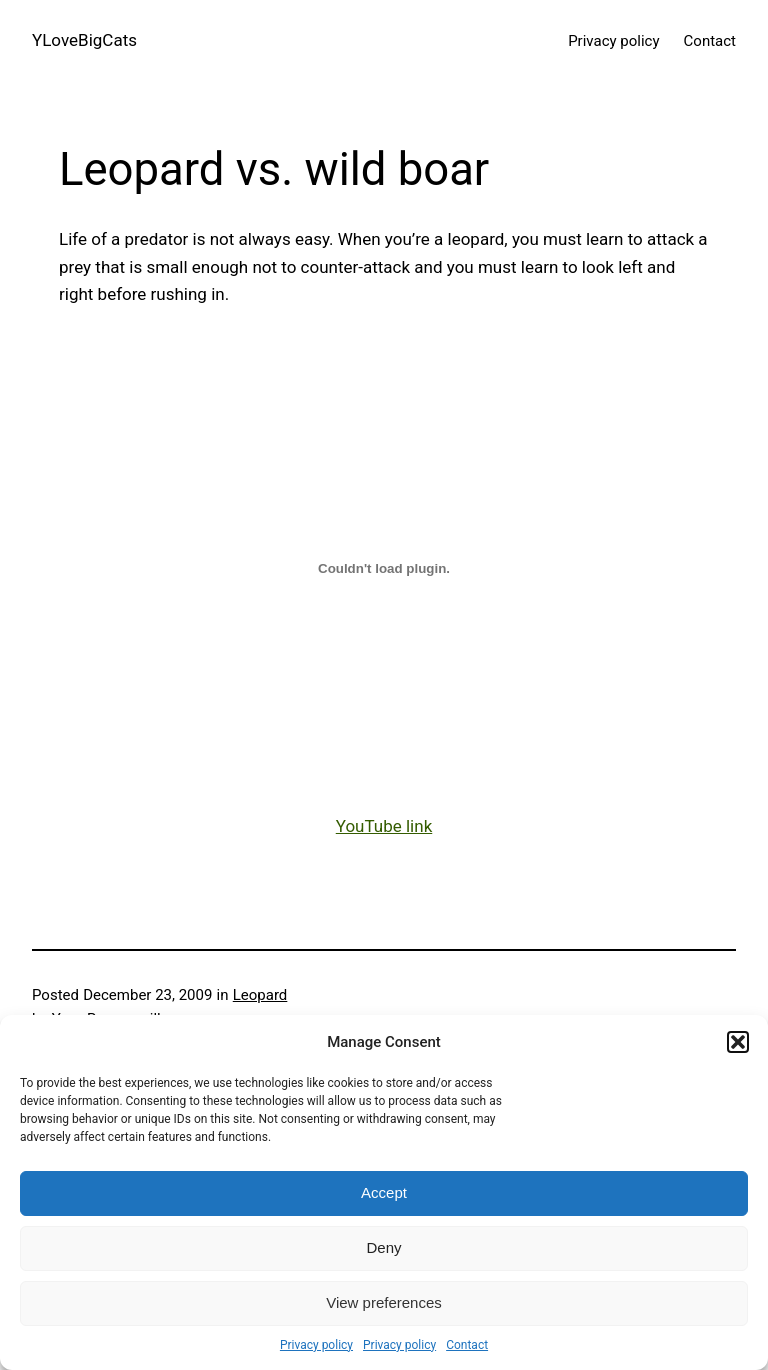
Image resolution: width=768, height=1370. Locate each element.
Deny (383, 1247)
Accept (384, 1192)
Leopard (260, 995)
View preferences (384, 1302)
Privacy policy (316, 1345)
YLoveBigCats (84, 40)
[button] (738, 1042)
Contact (467, 1345)
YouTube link (384, 826)
